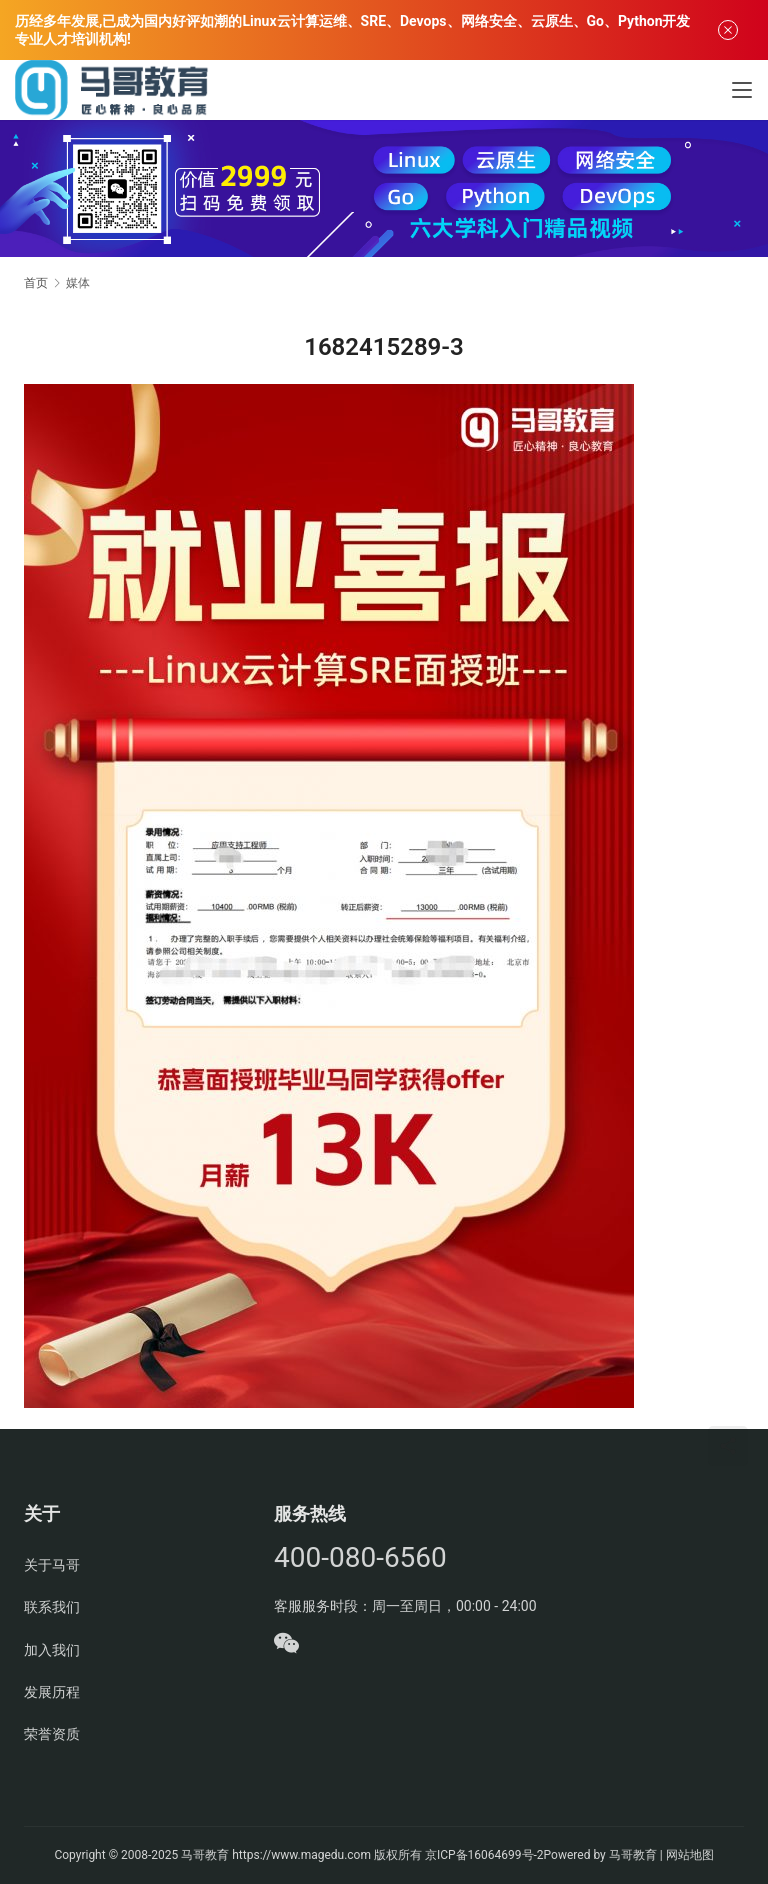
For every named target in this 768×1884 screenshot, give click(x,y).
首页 (36, 283)
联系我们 (52, 1607)
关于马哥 (52, 1565)
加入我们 (52, 1650)
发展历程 (52, 1692)
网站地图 (690, 1855)
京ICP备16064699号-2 (484, 1855)
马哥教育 (205, 1855)
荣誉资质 (52, 1734)
